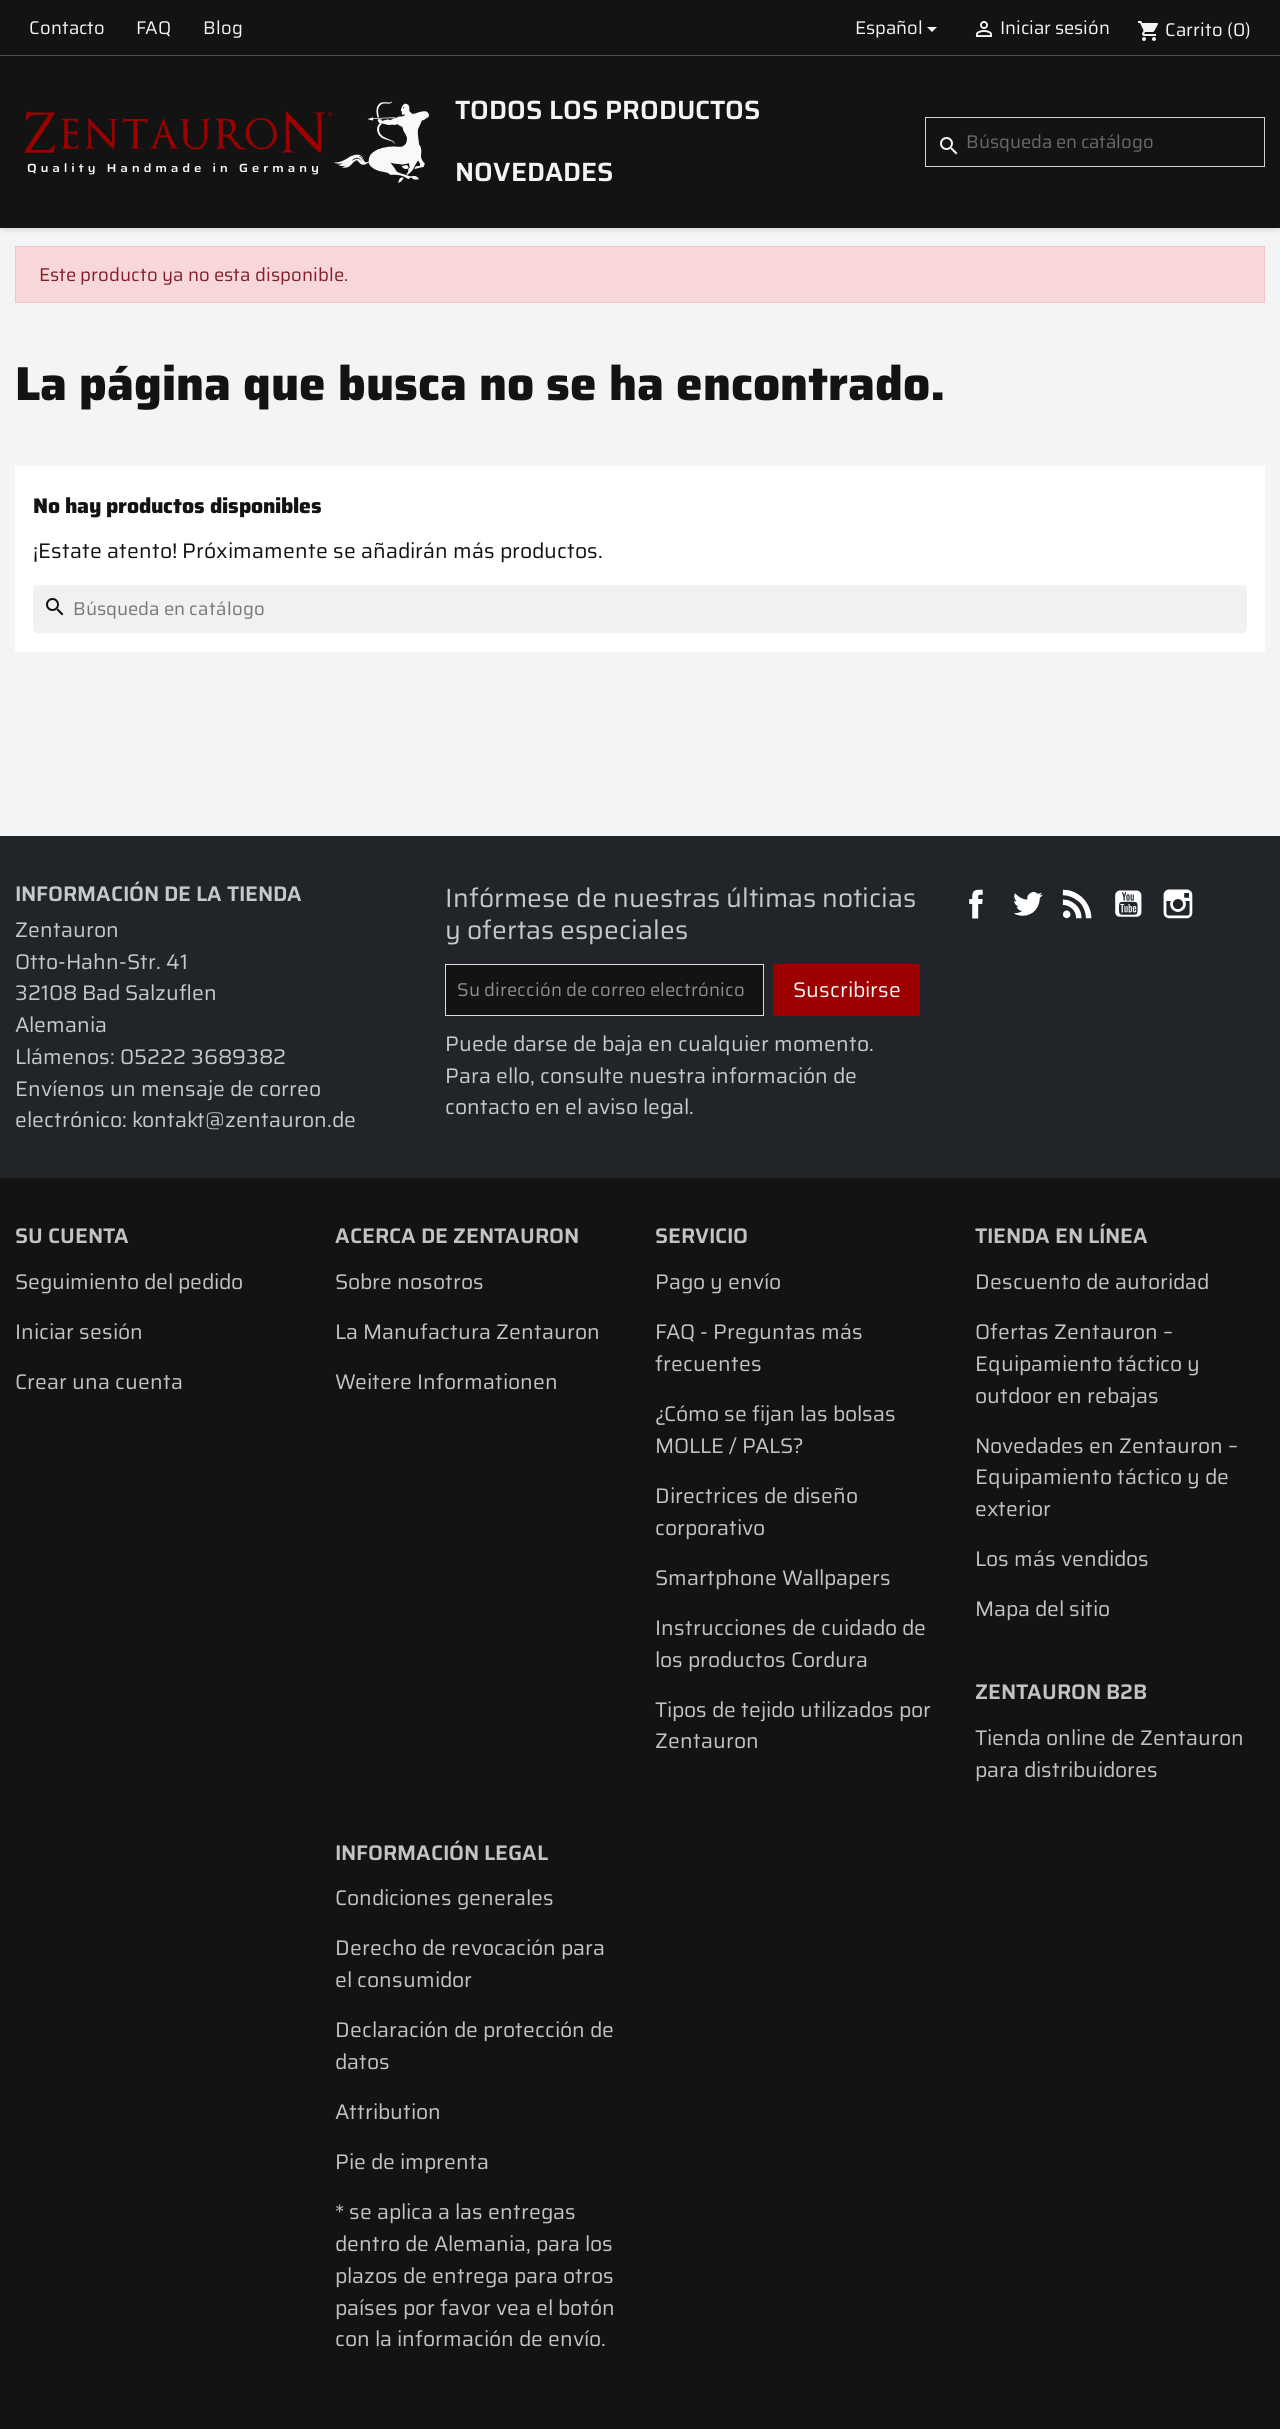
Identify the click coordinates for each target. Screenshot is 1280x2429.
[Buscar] (1095, 142)
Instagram (1181, 907)
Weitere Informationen (446, 1381)
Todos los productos (607, 110)
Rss (1080, 907)
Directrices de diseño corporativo (756, 1511)
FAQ (153, 27)
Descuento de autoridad (1092, 1281)
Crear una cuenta (99, 1381)
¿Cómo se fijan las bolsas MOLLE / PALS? (775, 1429)
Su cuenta (72, 1235)
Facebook (979, 907)
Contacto (67, 27)
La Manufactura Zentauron (467, 1331)
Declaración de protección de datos (474, 2045)
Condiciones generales (444, 1897)
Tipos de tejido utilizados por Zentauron (793, 1725)
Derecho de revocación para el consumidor (470, 1963)
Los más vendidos (1062, 1558)
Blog (223, 27)
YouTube (1131, 907)
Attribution (388, 2111)
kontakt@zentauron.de (244, 1119)
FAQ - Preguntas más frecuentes (759, 1347)
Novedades (534, 172)
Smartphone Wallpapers (773, 1577)
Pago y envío (718, 1281)
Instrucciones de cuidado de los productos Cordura (790, 1643)
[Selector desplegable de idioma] (899, 27)
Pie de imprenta (412, 2161)
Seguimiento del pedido (129, 1281)
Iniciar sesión (79, 1331)
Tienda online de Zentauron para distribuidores (1109, 1753)
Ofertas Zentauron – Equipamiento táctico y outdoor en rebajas (1087, 1363)
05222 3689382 (203, 1056)
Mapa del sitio (1042, 1608)
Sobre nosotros (409, 1281)
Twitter (1030, 907)
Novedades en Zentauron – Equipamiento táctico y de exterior (1106, 1477)
